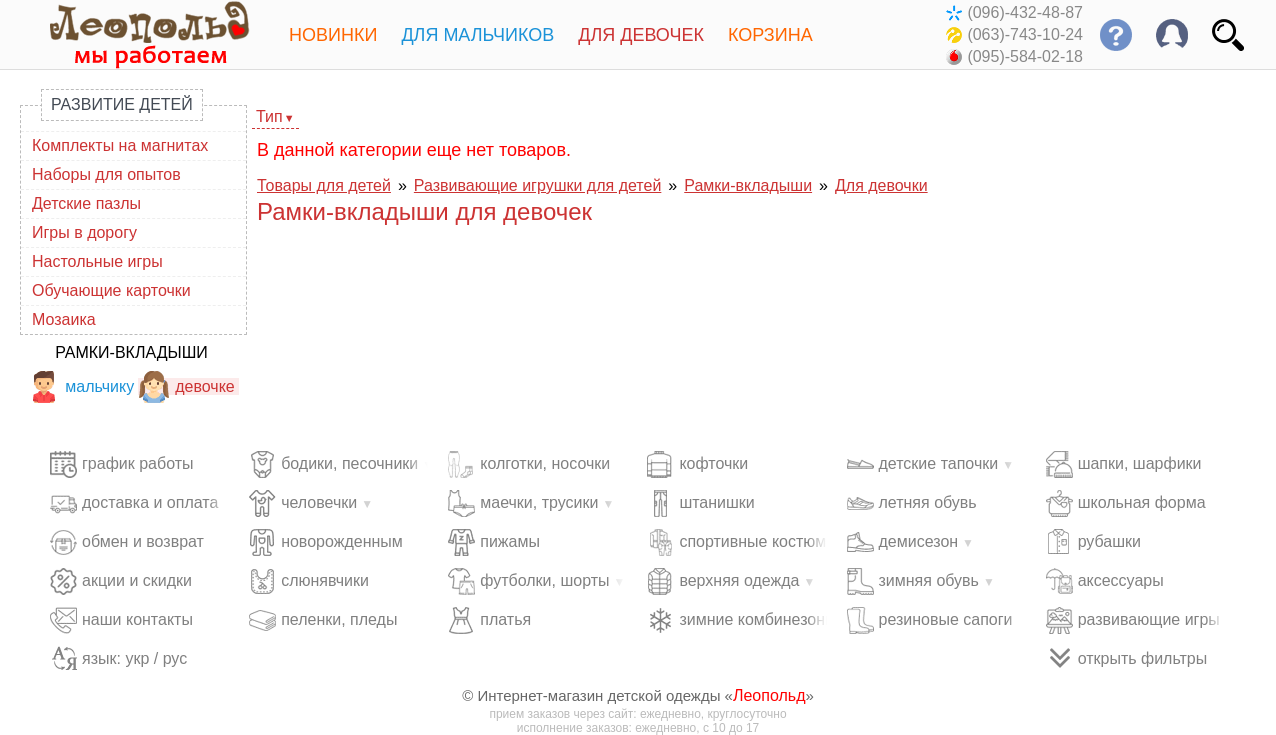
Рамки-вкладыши (131, 352)
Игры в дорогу (84, 232)
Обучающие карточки (111, 290)
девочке (186, 386)
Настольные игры (97, 261)
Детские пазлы (86, 203)
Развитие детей (122, 104)
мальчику (81, 386)
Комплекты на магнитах (120, 145)
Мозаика (64, 319)
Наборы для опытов (106, 174)
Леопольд (769, 695)
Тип (269, 116)
